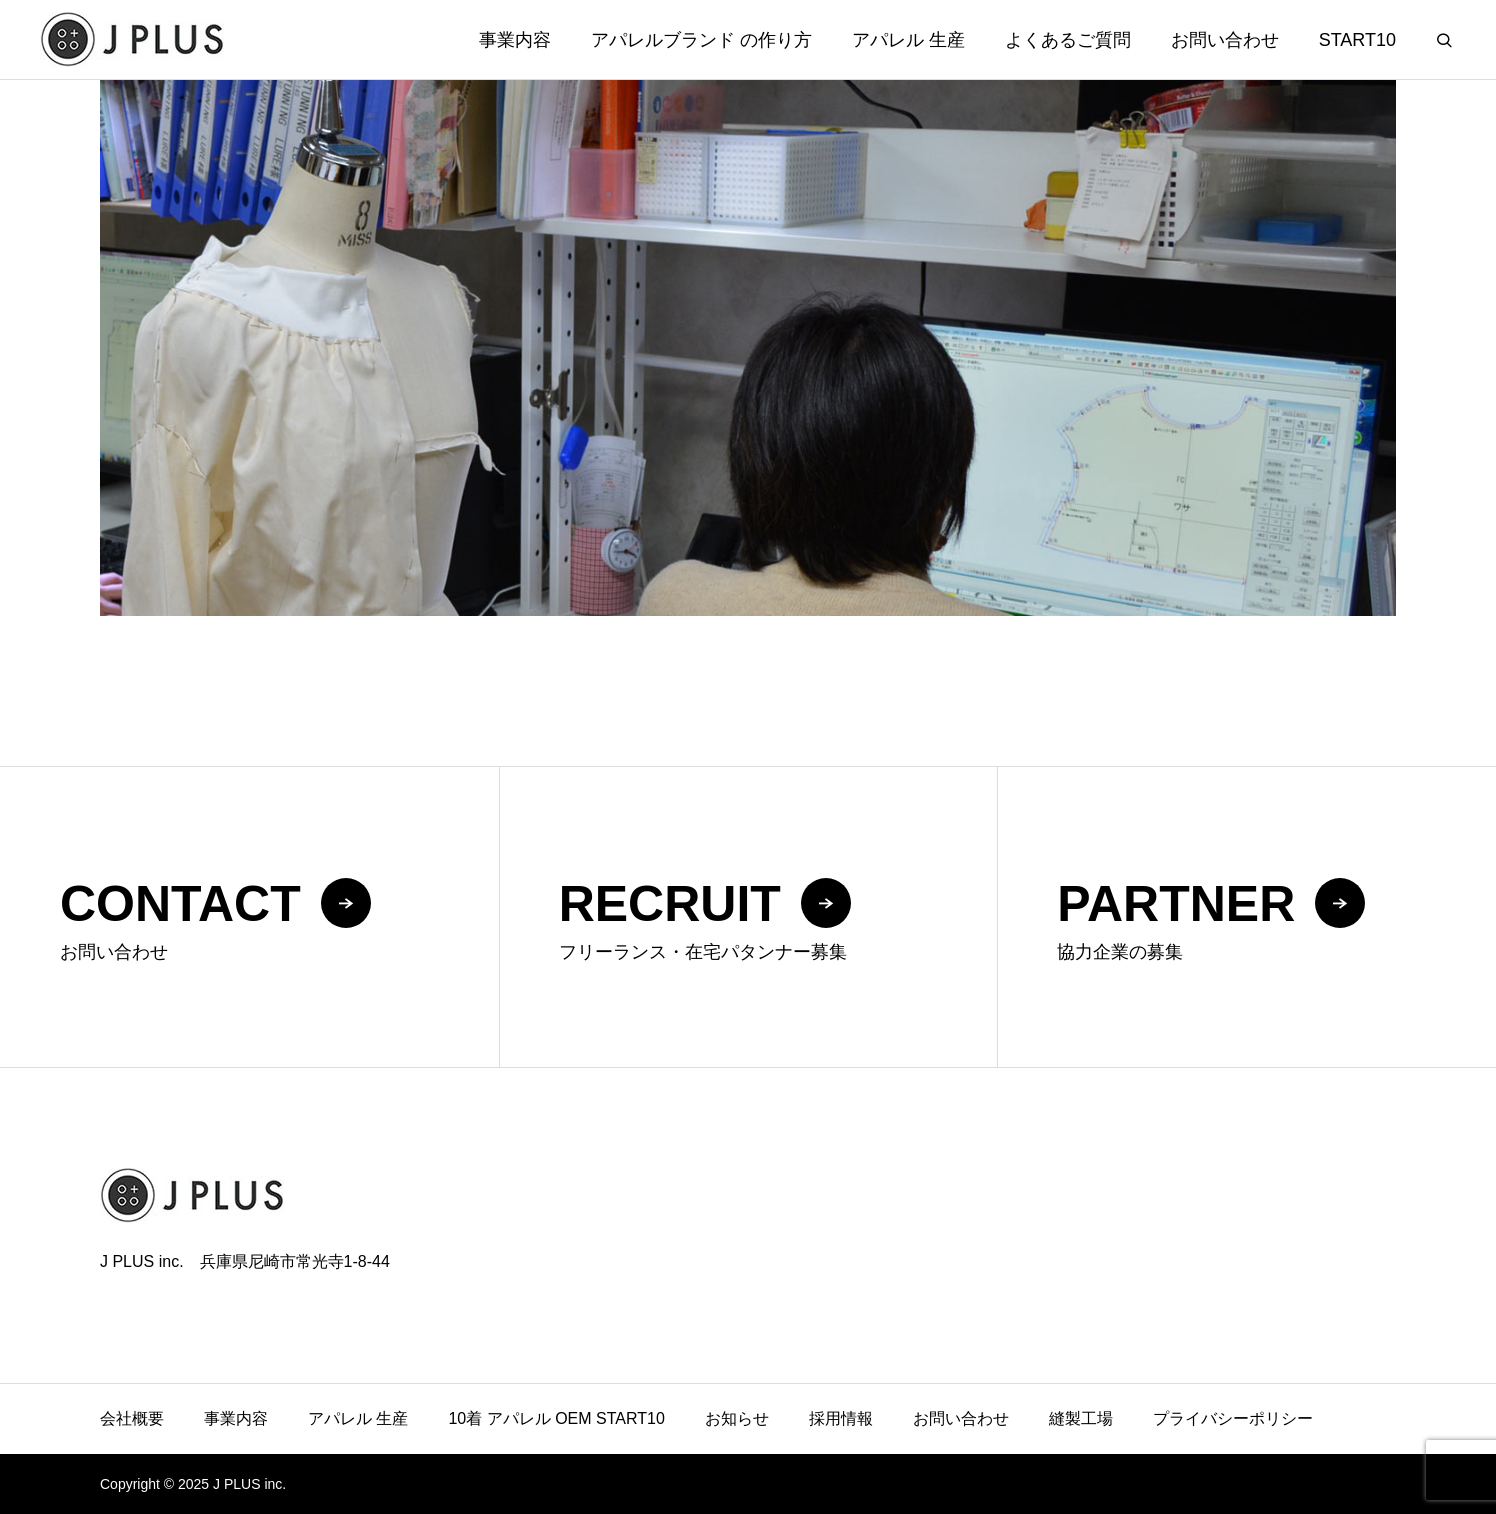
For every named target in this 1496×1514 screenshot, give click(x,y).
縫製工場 (1081, 1418)
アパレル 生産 (908, 40)
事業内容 (515, 40)
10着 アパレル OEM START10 (556, 1418)
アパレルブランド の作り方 (701, 40)
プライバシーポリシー (1233, 1418)
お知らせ (737, 1418)
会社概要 (132, 1418)
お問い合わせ (1225, 40)
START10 (1357, 40)
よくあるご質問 (1068, 40)
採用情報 (841, 1418)
